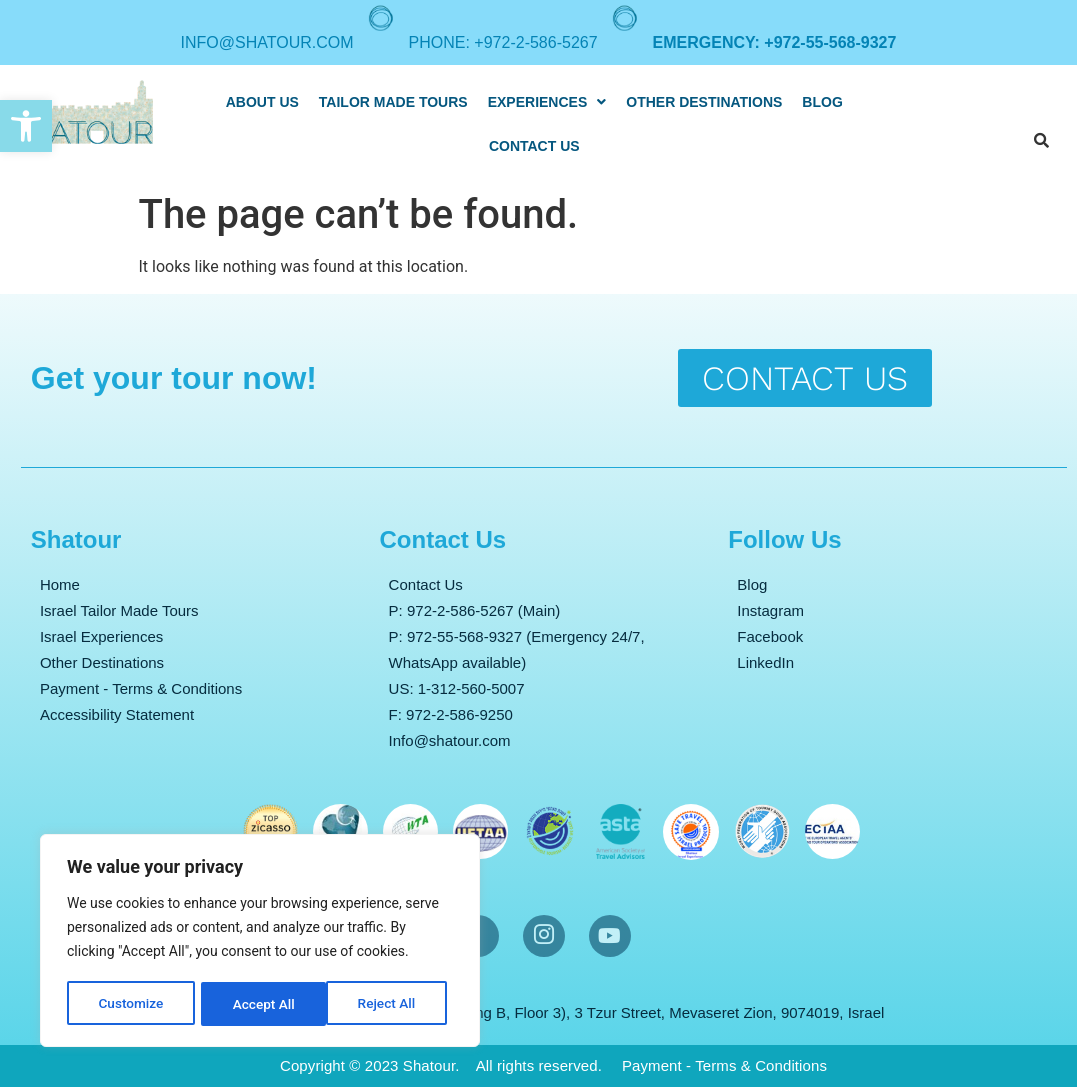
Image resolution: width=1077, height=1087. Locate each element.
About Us (262, 102)
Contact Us (534, 146)
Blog (822, 102)
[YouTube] (610, 936)
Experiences (547, 102)
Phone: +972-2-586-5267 (503, 42)
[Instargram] (544, 936)
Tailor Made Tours (393, 102)
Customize (130, 1004)
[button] (26, 126)
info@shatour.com (267, 42)
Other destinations (704, 102)
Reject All (261, 1004)
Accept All (391, 1004)
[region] (260, 942)
